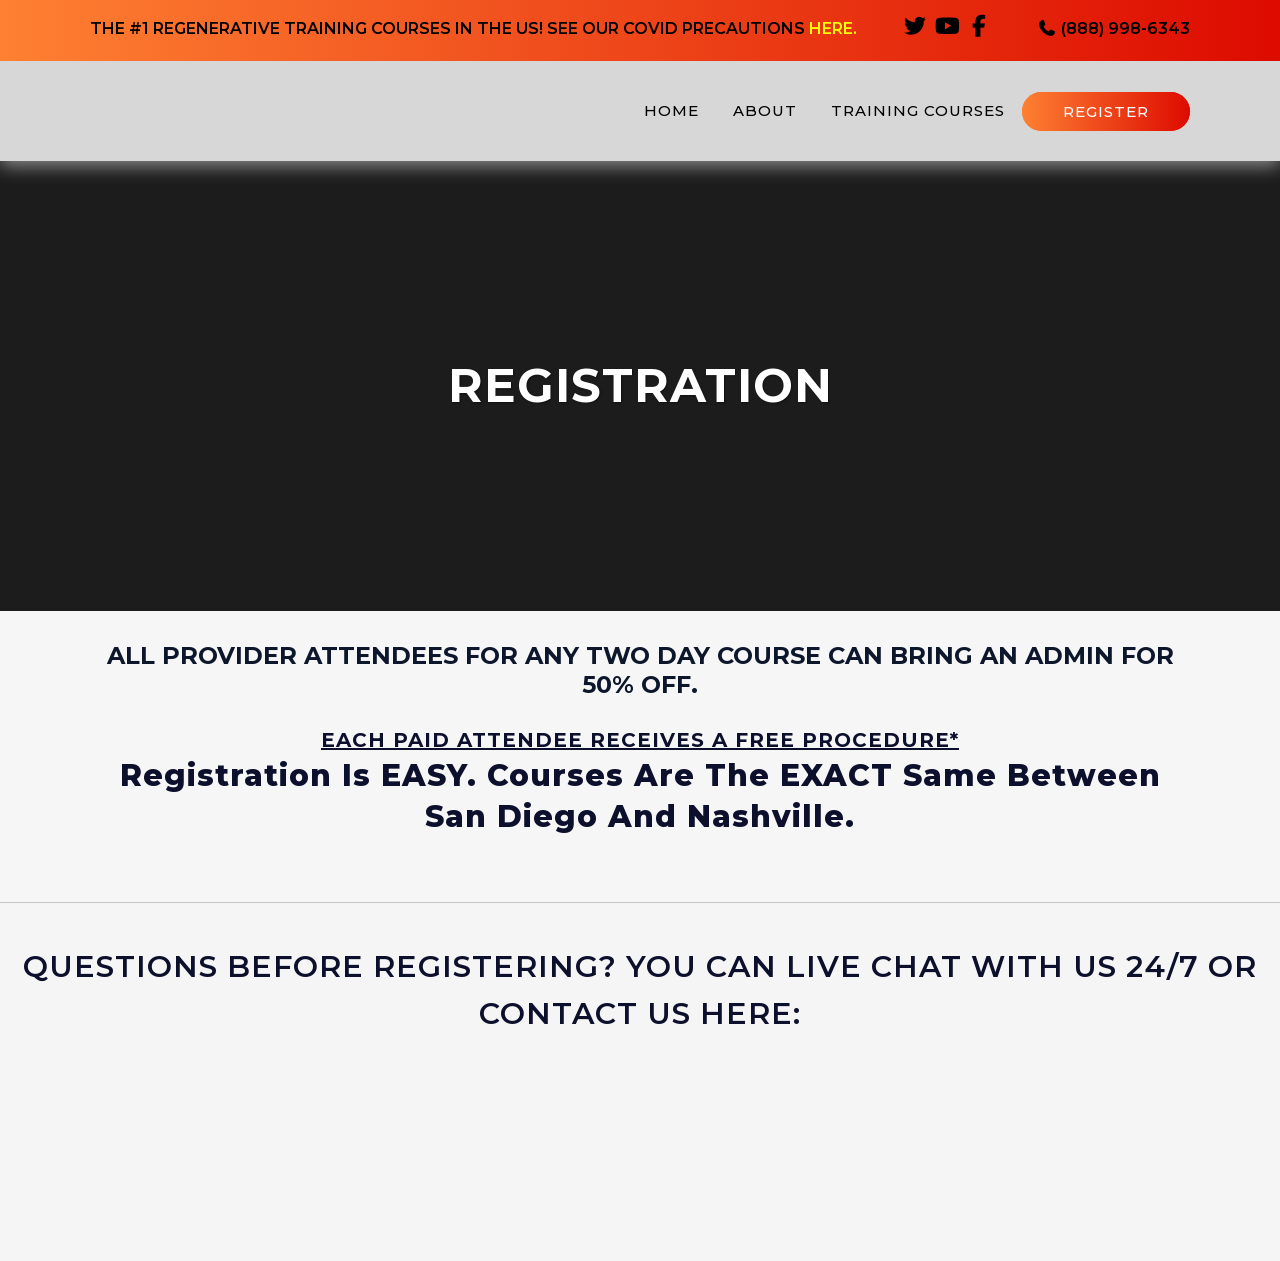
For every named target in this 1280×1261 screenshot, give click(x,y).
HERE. (833, 30)
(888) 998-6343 (1113, 30)
